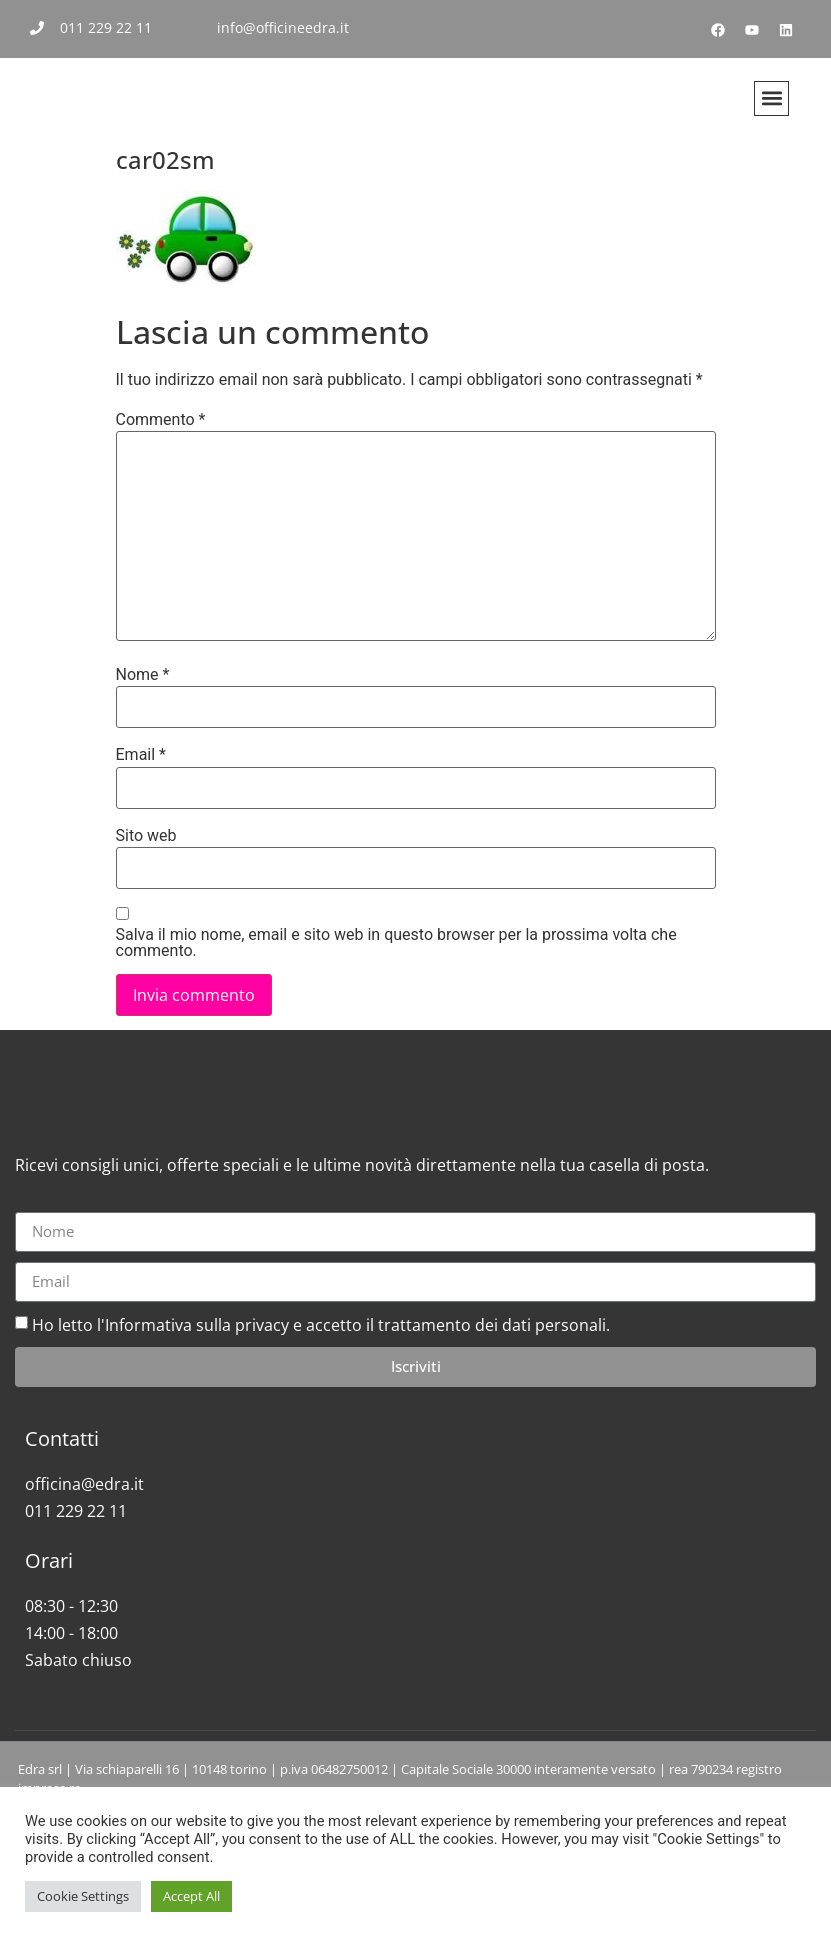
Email (141, 755)
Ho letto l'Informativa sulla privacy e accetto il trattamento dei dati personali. (321, 1412)
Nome (143, 675)
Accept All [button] (191, 1896)
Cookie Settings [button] (83, 1896)
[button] (771, 98)
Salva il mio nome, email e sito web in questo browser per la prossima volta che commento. (396, 943)
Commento (161, 420)
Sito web (146, 836)
